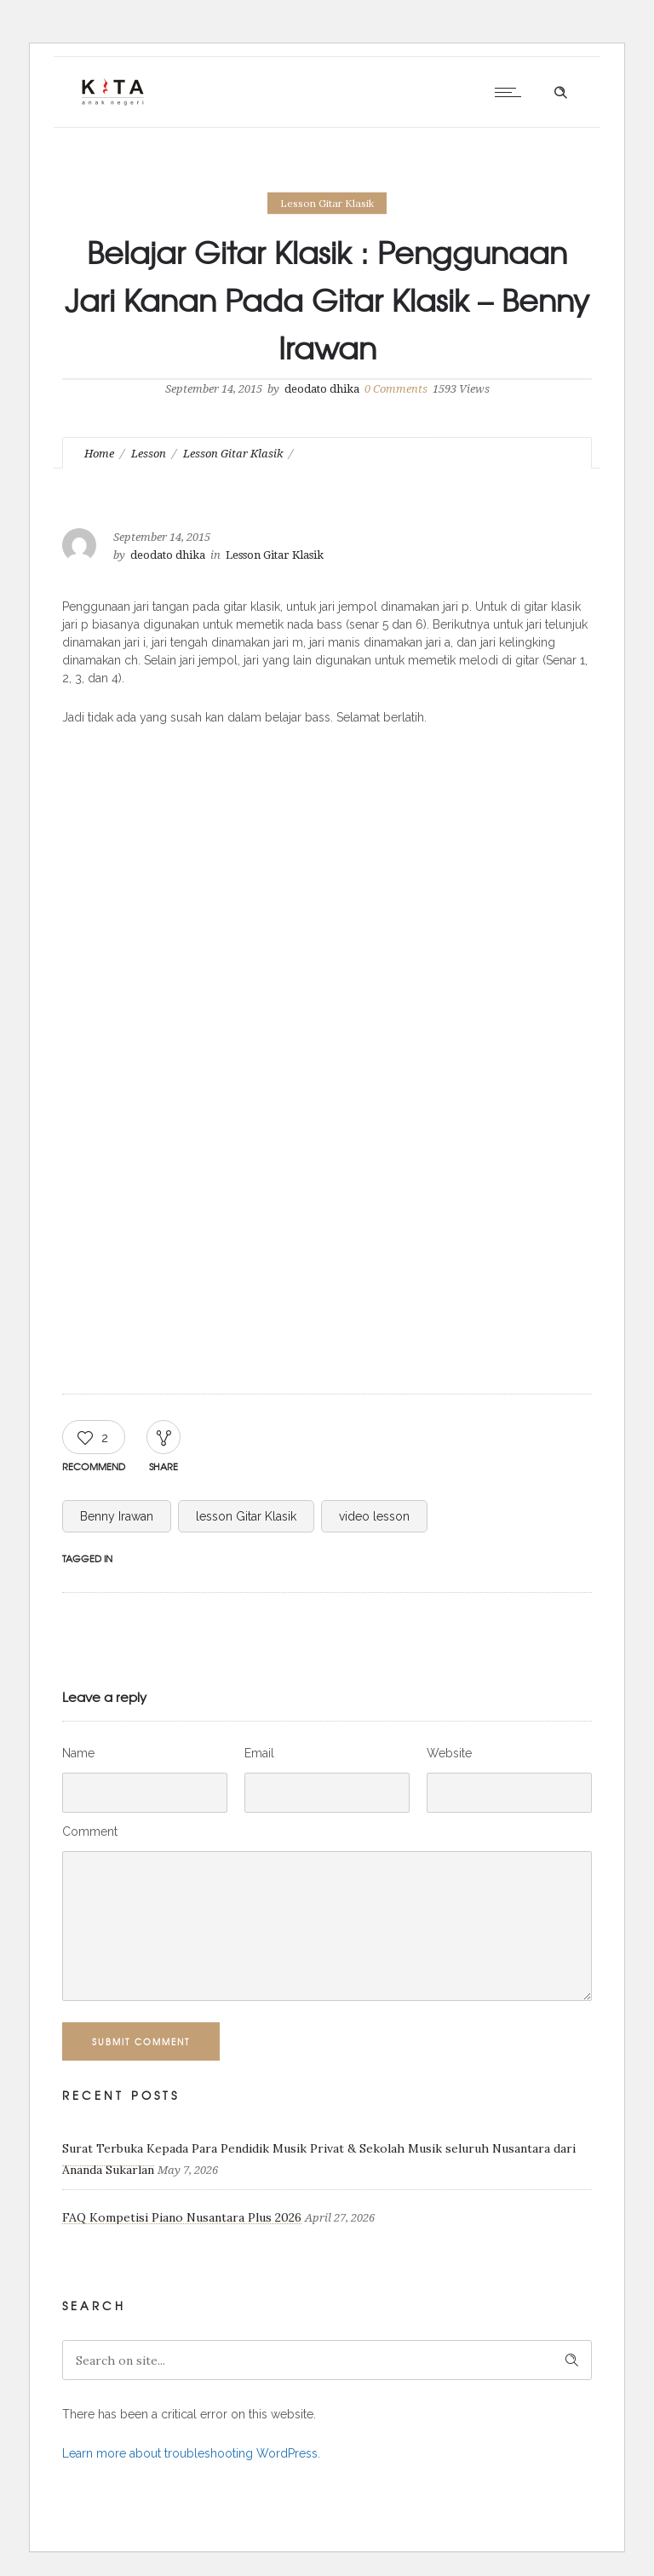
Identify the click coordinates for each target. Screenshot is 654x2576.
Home (99, 453)
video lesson (374, 1516)
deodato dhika (321, 388)
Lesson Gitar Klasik (233, 453)
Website (449, 1753)
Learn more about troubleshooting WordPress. (191, 2453)
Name (78, 1753)
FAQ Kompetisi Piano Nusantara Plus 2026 (181, 2217)
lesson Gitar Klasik (246, 1516)
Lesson (148, 453)
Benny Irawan (116, 1516)
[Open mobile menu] (512, 92)
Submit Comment (141, 2041)
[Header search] (560, 93)
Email (259, 1753)
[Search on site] (327, 2360)
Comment (90, 1831)
